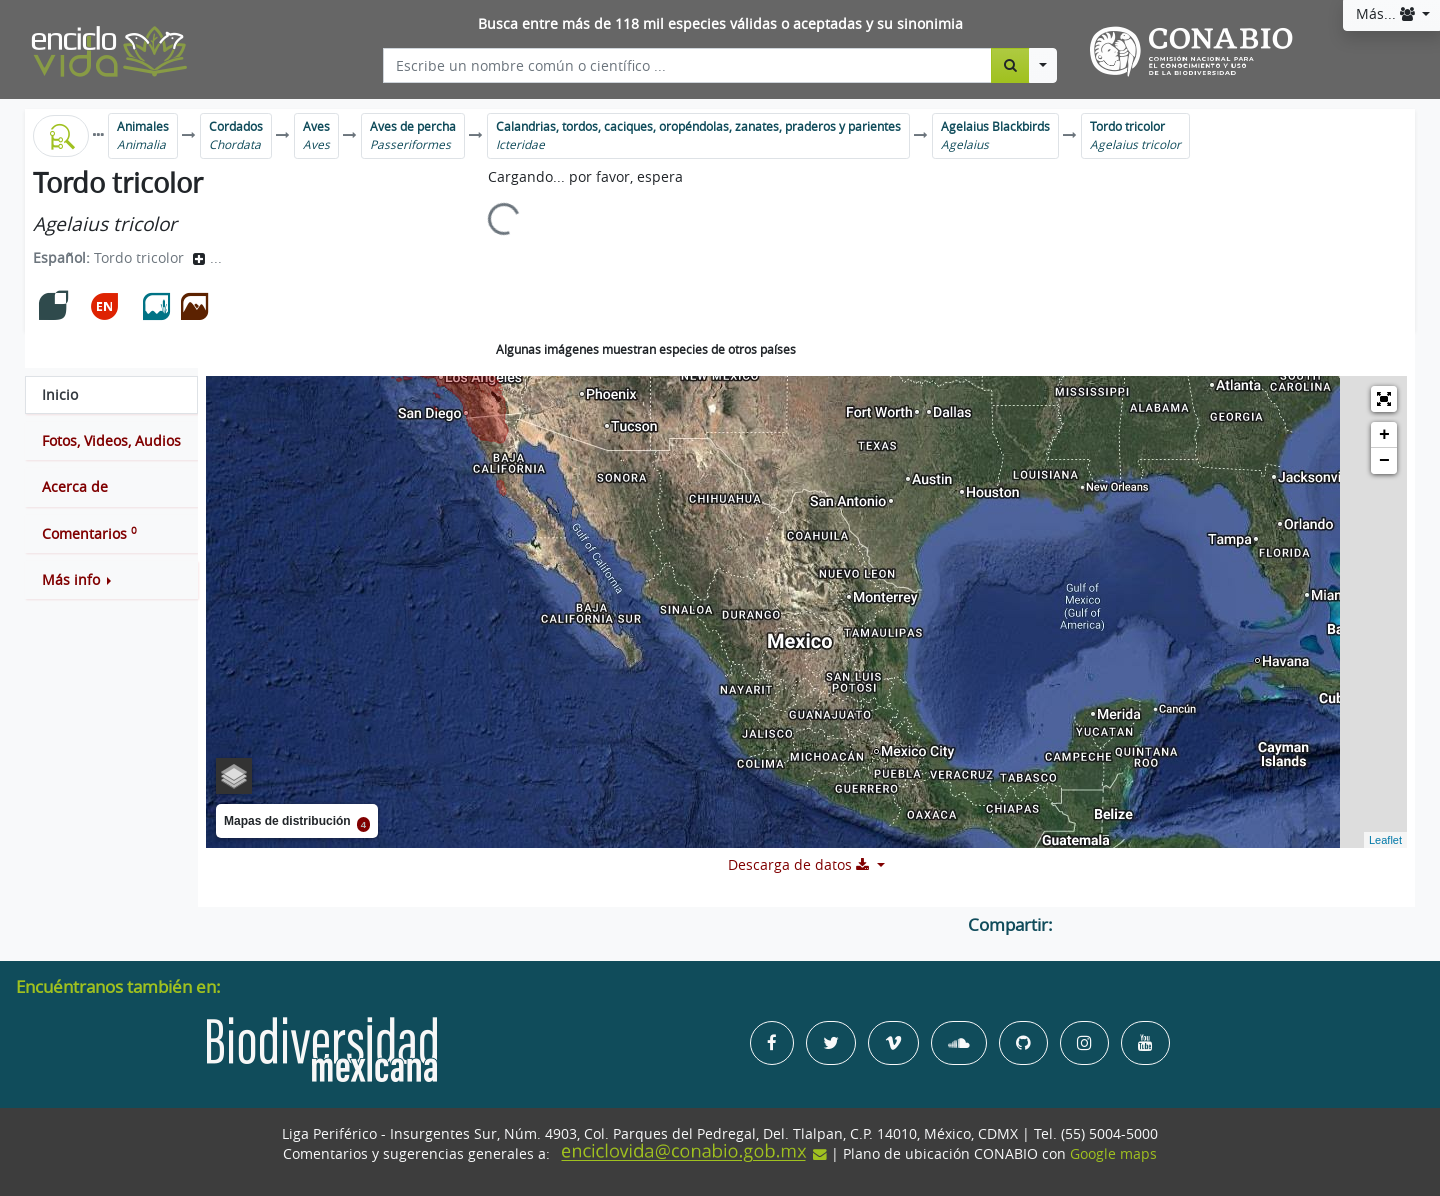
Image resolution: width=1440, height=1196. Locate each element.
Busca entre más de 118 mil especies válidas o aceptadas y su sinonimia (720, 24)
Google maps (1113, 1154)
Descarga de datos (800, 865)
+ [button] (1384, 435)
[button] (111, 580)
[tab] (111, 395)
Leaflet (1385, 840)
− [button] (1384, 461)
